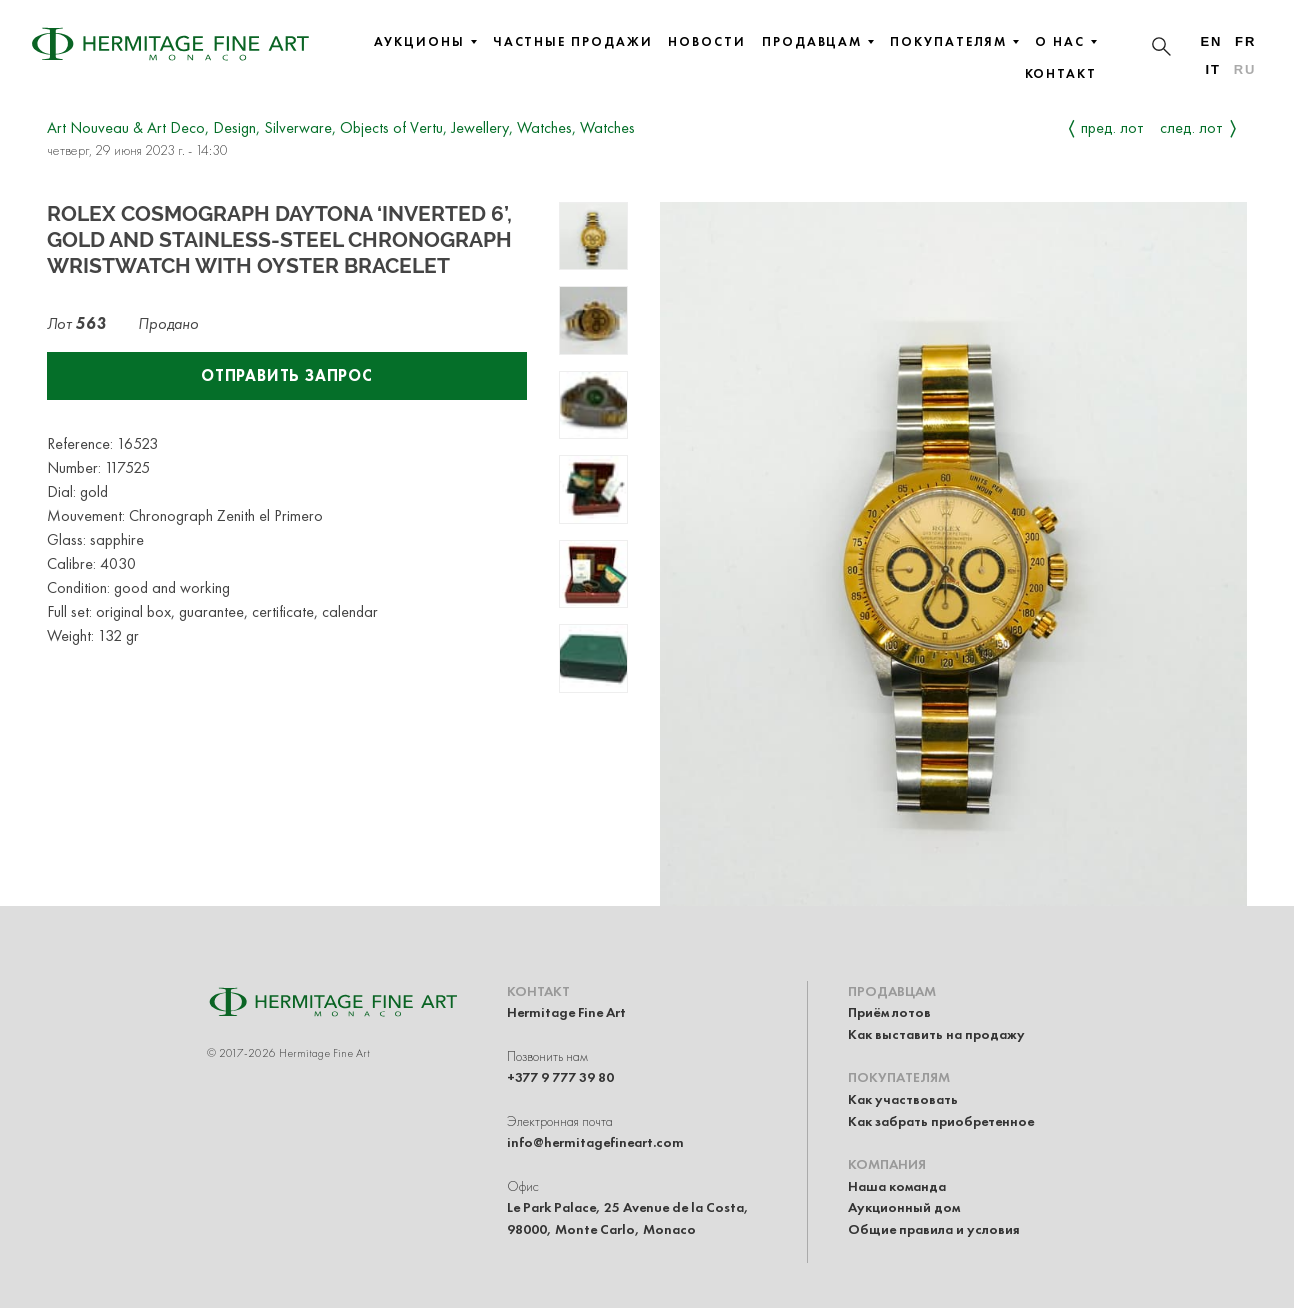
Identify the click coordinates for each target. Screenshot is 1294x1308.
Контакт (1061, 74)
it (1212, 69)
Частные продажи (573, 42)
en (1211, 41)
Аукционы (425, 42)
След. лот (1191, 127)
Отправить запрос (287, 375)
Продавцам (818, 42)
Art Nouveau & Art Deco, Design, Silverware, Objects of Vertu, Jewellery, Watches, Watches (341, 127)
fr (1245, 41)
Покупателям (954, 42)
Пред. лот (1112, 127)
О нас (1066, 42)
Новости (706, 42)
